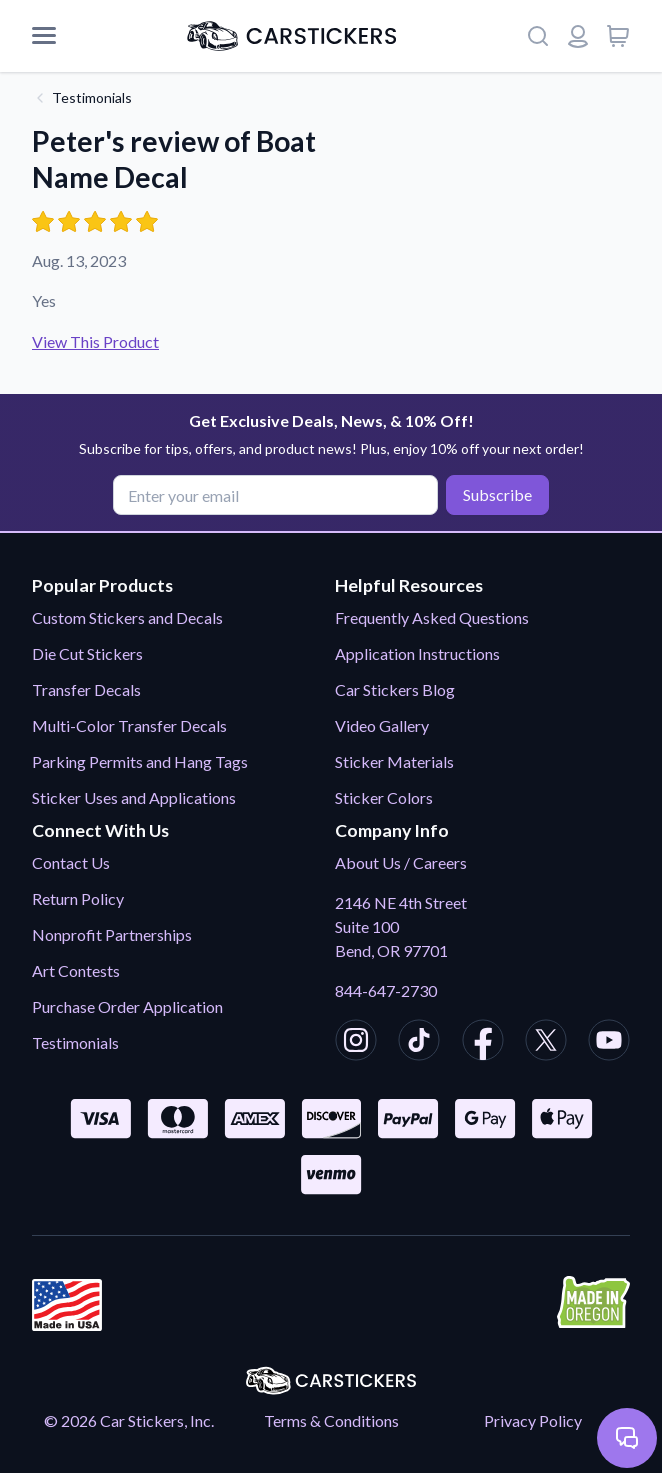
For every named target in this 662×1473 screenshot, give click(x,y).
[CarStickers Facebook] (483, 1043)
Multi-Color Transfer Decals (129, 725)
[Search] (538, 36)
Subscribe (497, 494)
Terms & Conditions (331, 1420)
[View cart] (618, 36)
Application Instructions (417, 653)
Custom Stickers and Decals (127, 617)
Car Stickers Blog (395, 689)
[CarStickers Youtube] (609, 1043)
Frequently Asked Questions (432, 617)
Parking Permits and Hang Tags (140, 761)
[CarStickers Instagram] (356, 1043)
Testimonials (92, 97)
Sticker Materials (394, 761)
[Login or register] (578, 36)
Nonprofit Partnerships (112, 934)
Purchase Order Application (127, 1006)
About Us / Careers (401, 862)
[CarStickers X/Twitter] (546, 1043)
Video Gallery (382, 725)
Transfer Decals (86, 689)
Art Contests (76, 970)
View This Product (95, 341)
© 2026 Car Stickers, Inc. (129, 1420)
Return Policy (78, 898)
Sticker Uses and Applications (134, 797)
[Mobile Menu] (44, 36)
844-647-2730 (386, 990)
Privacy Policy (533, 1420)
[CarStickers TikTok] (419, 1043)
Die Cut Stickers (87, 653)
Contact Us (71, 862)
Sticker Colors (384, 797)
